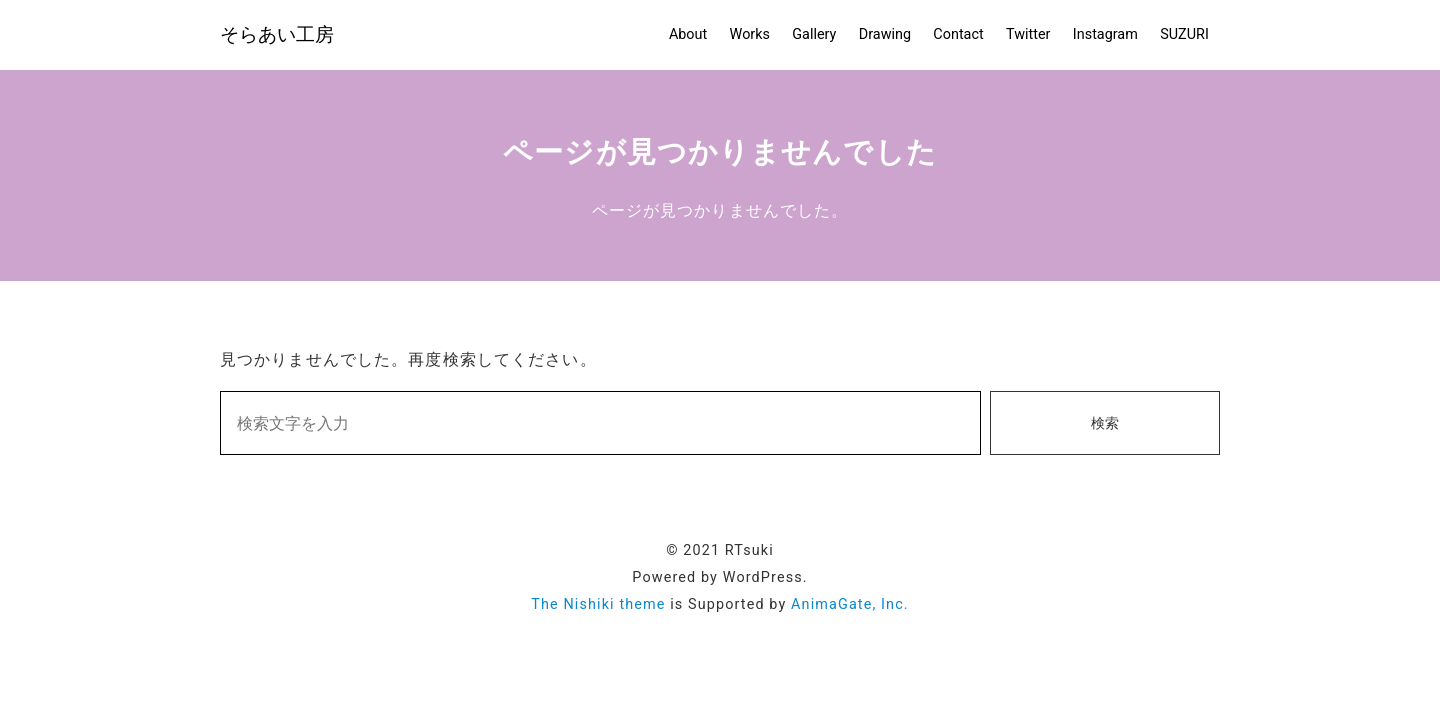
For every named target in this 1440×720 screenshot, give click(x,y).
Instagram (1105, 34)
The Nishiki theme (598, 604)
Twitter (1028, 34)
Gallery (814, 34)
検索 (1105, 423)
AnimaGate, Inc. (850, 604)
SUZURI (1184, 34)
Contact (958, 34)
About (688, 34)
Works (750, 34)
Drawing (885, 34)
